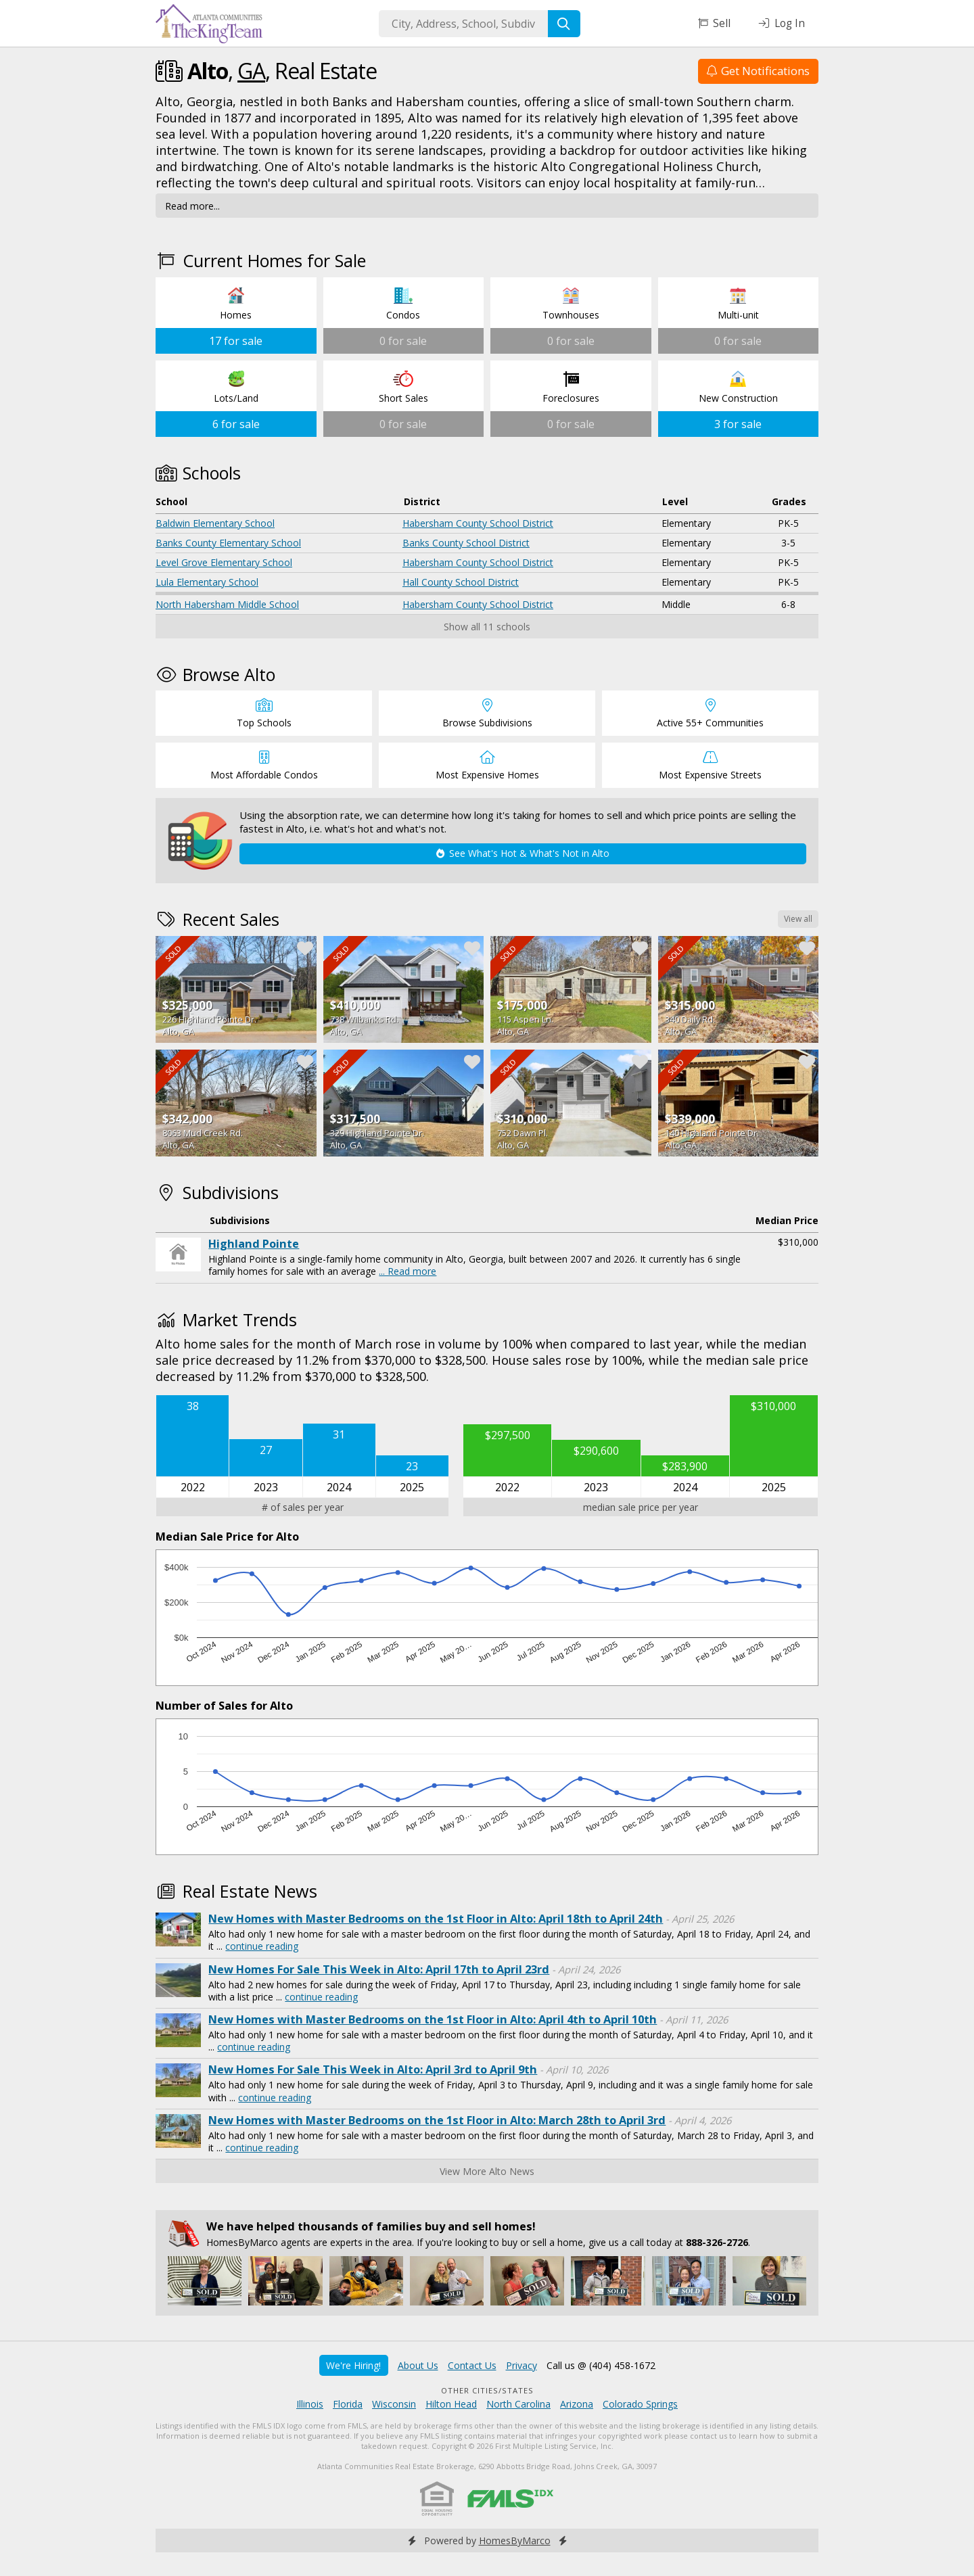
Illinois (309, 2403)
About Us (418, 2365)
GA (251, 70)
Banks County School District (466, 542)
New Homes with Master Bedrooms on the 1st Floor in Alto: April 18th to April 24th (435, 1918)
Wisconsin (394, 2403)
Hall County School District (460, 582)
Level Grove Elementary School (224, 562)
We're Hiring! (353, 2365)
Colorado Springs (640, 2403)
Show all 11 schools (487, 626)
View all (798, 918)
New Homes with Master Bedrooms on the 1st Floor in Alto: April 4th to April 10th (432, 2019)
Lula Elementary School (207, 582)
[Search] (564, 23)
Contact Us (472, 2365)
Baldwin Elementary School (215, 523)
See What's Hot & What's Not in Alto (522, 853)
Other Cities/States (487, 2390)
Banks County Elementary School (228, 542)
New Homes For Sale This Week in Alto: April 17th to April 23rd (378, 1969)
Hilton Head (451, 2403)
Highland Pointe (253, 1243)
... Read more (407, 1271)
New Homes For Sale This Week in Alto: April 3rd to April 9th (372, 2069)
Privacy (521, 2365)
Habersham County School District (477, 523)
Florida (348, 2403)
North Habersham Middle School (227, 604)
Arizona (576, 2403)
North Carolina (518, 2403)
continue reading (261, 1946)
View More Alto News (487, 2171)
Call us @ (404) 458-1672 (601, 2365)
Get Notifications (758, 70)
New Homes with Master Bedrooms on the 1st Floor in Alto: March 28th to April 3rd (437, 2120)
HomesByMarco (515, 2540)
